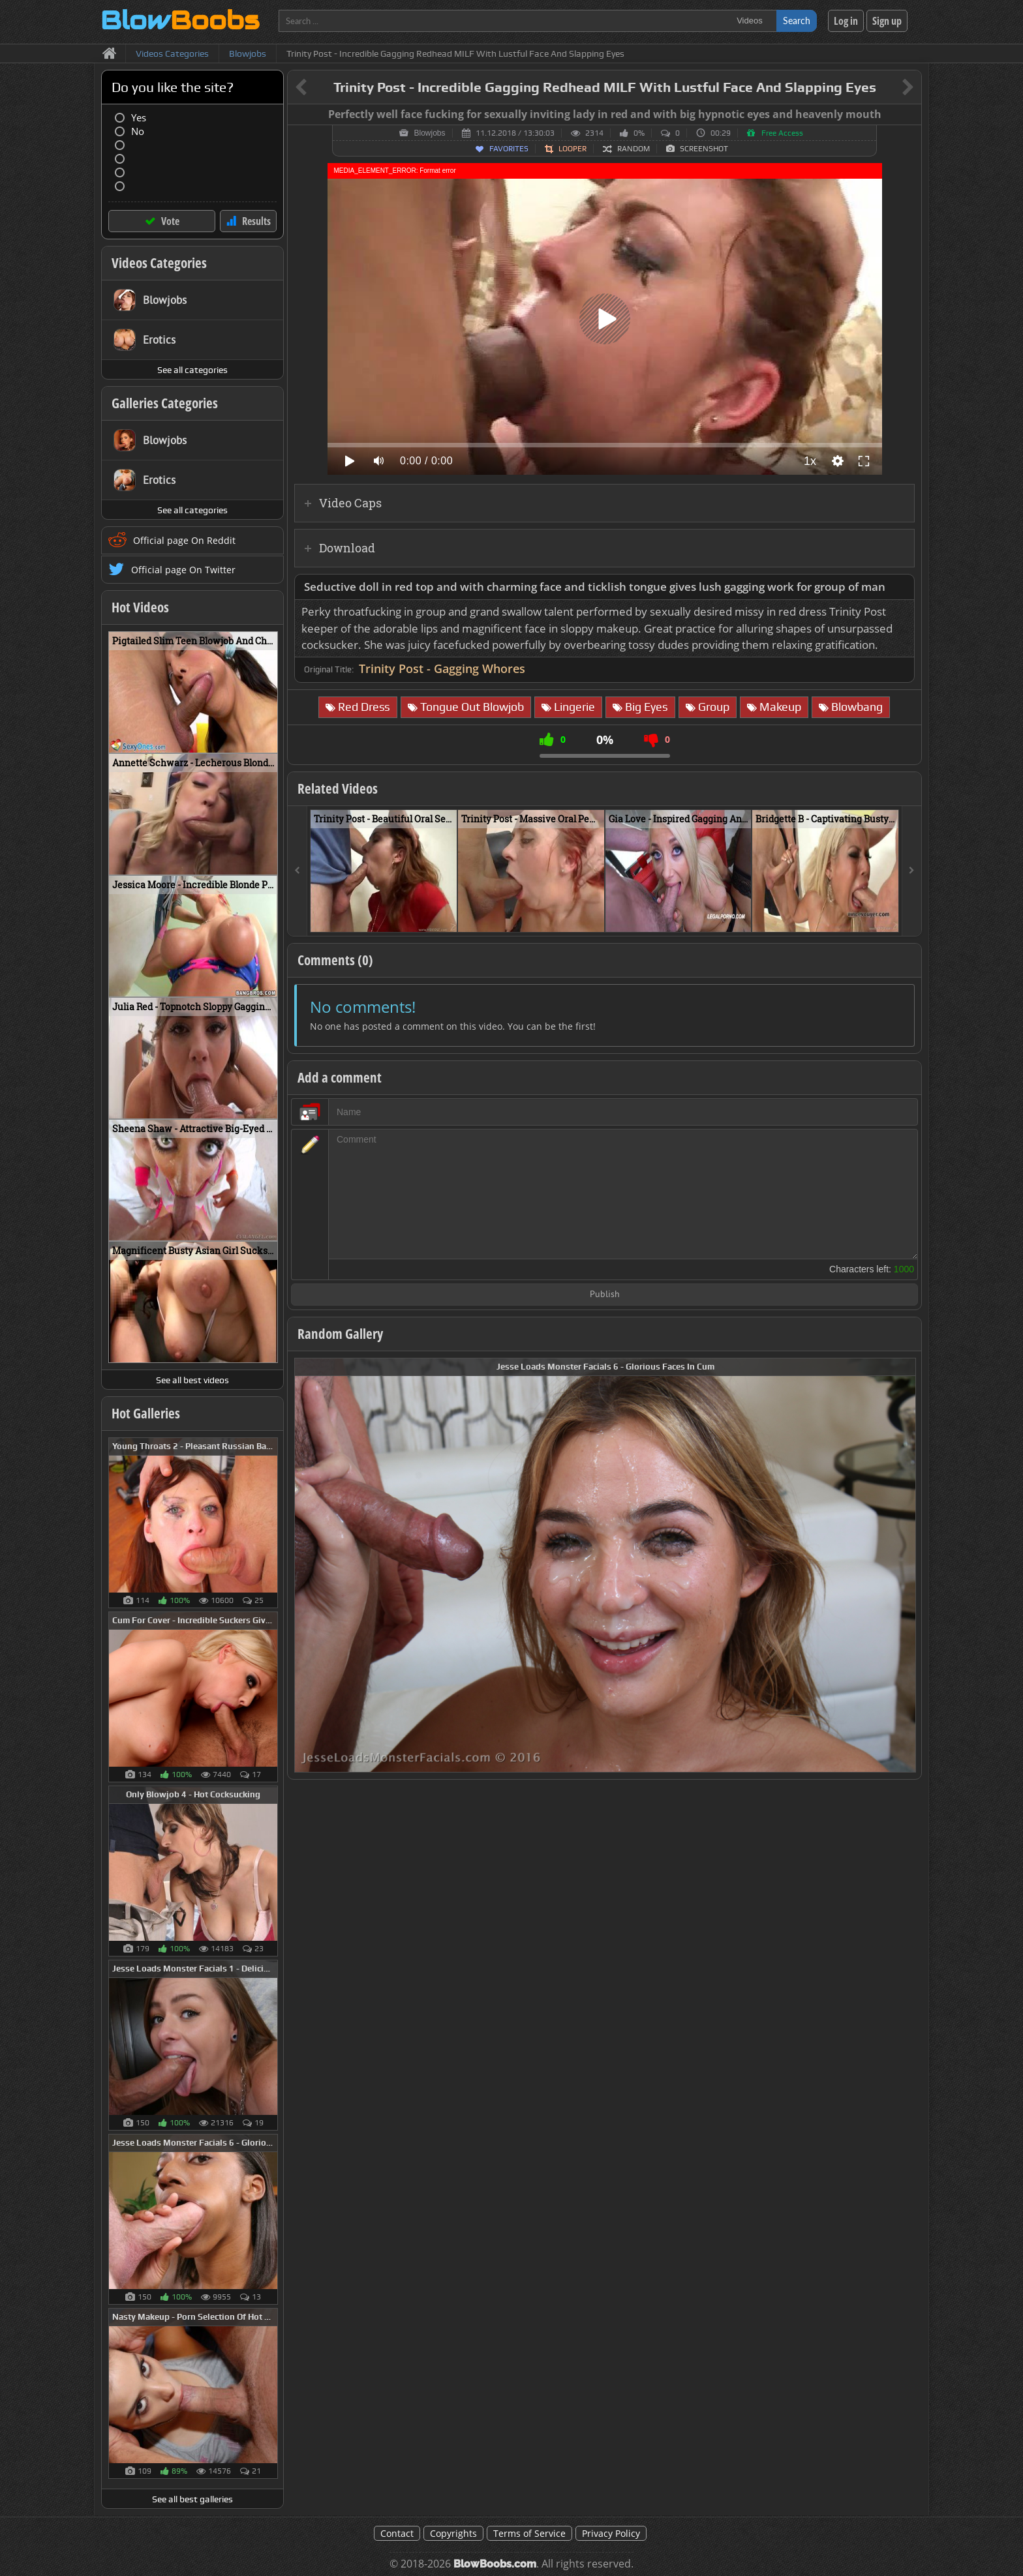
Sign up (887, 21)
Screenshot (704, 148)
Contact (397, 2533)
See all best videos (192, 1380)
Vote (170, 221)
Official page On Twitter (183, 569)
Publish (605, 1294)
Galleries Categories (165, 403)
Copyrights (453, 2533)
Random (633, 148)
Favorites (508, 148)
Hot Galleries (146, 1413)
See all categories (192, 370)
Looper (572, 148)
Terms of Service (529, 2533)
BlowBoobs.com (494, 2564)
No (137, 131)
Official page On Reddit (184, 540)
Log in (846, 21)
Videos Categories (159, 263)
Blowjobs (429, 133)
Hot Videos (140, 607)
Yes (138, 118)
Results (256, 221)
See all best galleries (192, 2499)
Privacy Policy (611, 2533)
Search (796, 20)
